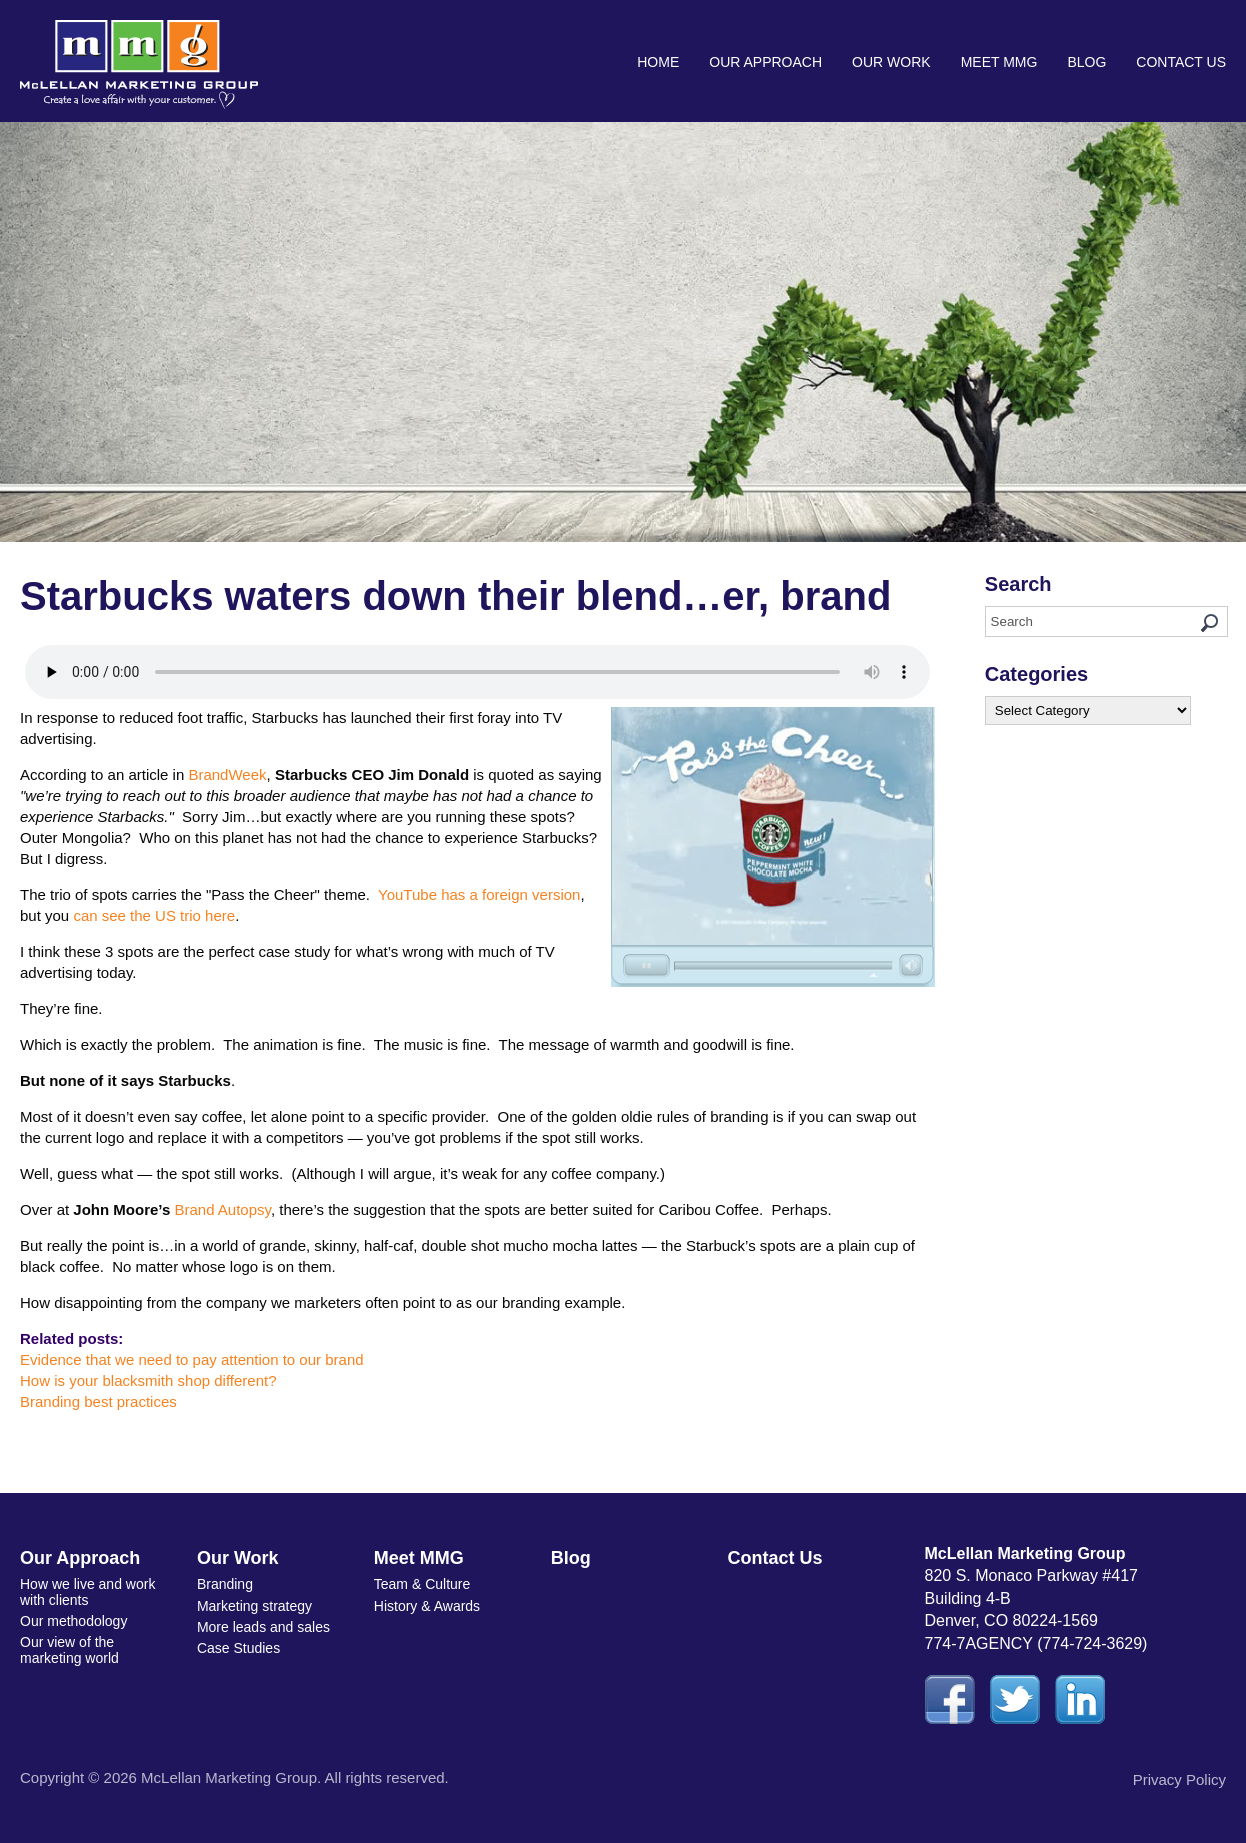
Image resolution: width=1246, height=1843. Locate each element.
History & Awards (427, 1606)
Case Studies (238, 1648)
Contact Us (1181, 62)
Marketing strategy (254, 1606)
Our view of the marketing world (69, 1649)
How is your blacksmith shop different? (148, 1380)
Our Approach (765, 62)
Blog (1086, 62)
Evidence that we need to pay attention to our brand (192, 1359)
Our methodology (73, 1621)
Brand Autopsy (222, 1209)
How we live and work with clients (87, 1591)
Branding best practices (98, 1401)
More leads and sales (263, 1627)
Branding (225, 1584)
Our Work (891, 62)
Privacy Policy (1179, 1779)
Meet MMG (999, 62)
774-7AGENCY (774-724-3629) (1036, 1643)
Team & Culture (422, 1584)
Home (658, 62)
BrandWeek (227, 774)
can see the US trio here (154, 915)
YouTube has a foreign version (479, 894)
